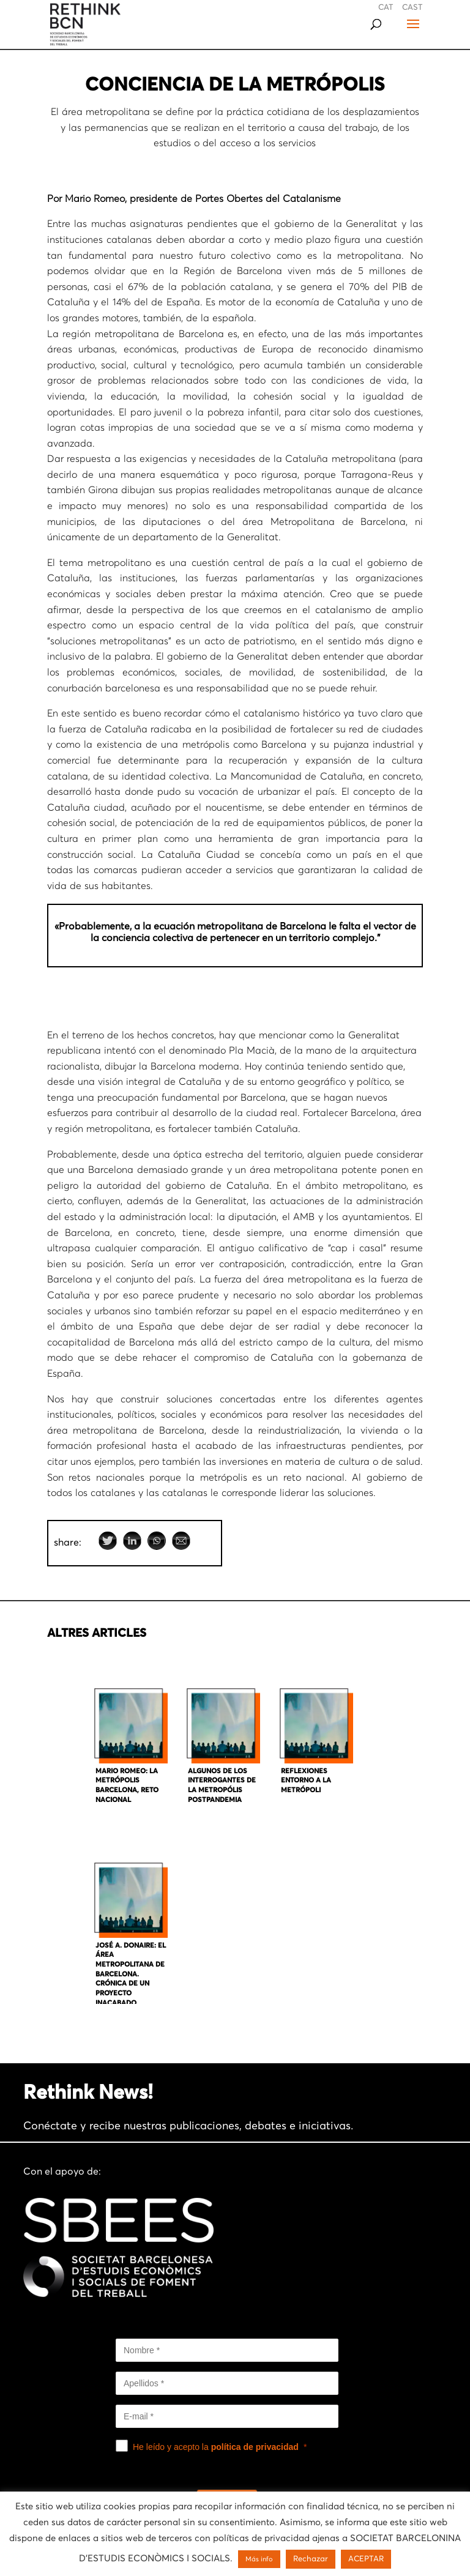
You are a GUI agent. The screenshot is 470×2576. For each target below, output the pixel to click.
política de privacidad (255, 2447)
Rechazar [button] (310, 2559)
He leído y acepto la (216, 2447)
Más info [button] (259, 2559)
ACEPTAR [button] (366, 2559)
